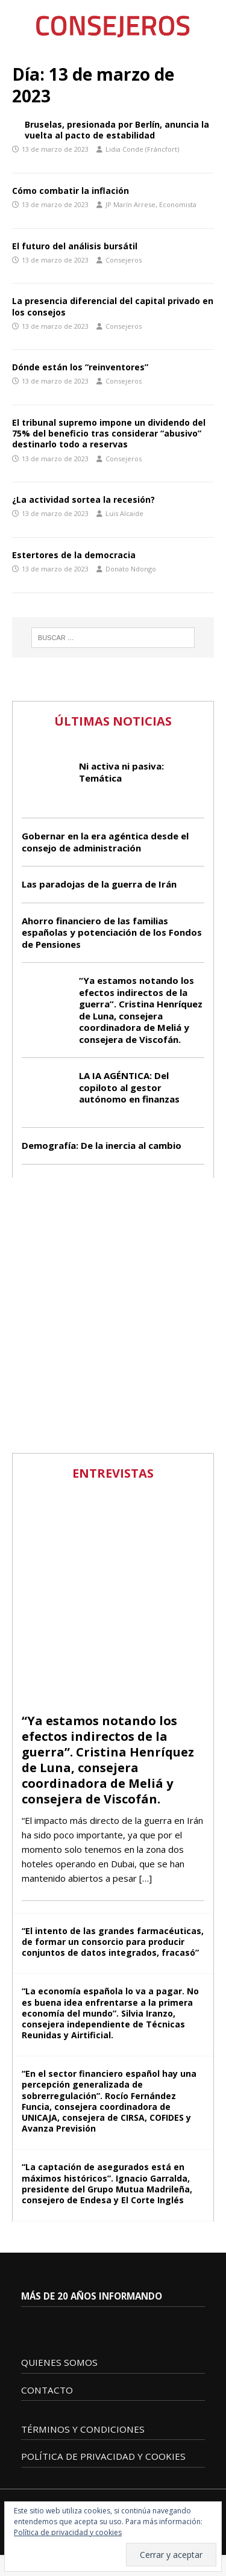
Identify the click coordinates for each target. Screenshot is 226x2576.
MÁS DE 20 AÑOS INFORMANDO (91, 2296)
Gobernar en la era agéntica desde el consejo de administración (105, 842)
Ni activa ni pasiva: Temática (121, 772)
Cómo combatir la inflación (70, 190)
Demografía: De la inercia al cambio (101, 1145)
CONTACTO (47, 2390)
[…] (145, 1878)
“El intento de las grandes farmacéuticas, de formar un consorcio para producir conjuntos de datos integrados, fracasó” (113, 1941)
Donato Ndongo (130, 568)
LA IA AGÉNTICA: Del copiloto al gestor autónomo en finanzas (129, 1087)
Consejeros (123, 259)
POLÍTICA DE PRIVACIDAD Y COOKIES (103, 2456)
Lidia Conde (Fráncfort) (142, 149)
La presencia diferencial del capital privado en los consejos (112, 306)
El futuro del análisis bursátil (74, 246)
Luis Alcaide (124, 513)
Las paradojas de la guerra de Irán (99, 884)
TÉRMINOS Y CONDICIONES (83, 2429)
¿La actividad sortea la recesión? (83, 499)
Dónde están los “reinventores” (80, 367)
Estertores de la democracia (74, 555)
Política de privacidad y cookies (68, 2532)
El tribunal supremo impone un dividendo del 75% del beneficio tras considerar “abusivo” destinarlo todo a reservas (109, 433)
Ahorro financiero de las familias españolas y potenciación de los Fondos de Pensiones (112, 932)
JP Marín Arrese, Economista (150, 204)
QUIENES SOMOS (59, 2362)
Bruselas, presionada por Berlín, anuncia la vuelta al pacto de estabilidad (117, 130)
